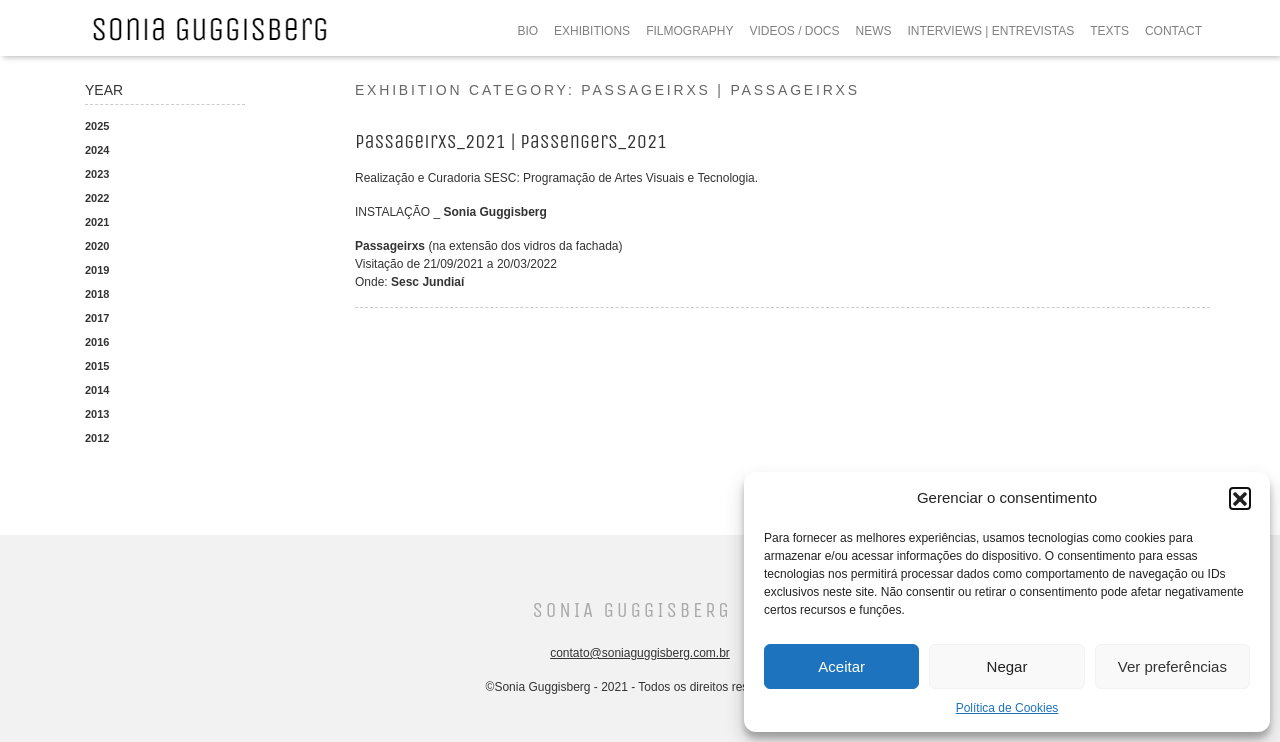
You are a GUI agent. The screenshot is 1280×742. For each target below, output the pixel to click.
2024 (97, 150)
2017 (97, 318)
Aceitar (841, 666)
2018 (97, 294)
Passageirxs (390, 246)
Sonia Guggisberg (494, 212)
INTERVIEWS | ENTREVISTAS (991, 31)
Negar (1007, 666)
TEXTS (1109, 31)
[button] (1240, 498)
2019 (97, 270)
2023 (97, 174)
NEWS (874, 31)
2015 (97, 366)
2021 (97, 222)
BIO (527, 31)
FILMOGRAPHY (689, 31)
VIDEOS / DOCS (794, 31)
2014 (97, 390)
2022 (97, 198)
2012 (97, 438)
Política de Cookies (1007, 708)
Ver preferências (1172, 666)
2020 (97, 246)
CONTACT (1173, 31)
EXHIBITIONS (592, 31)
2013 (97, 414)
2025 (97, 126)
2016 (97, 342)
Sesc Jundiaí (427, 282)
